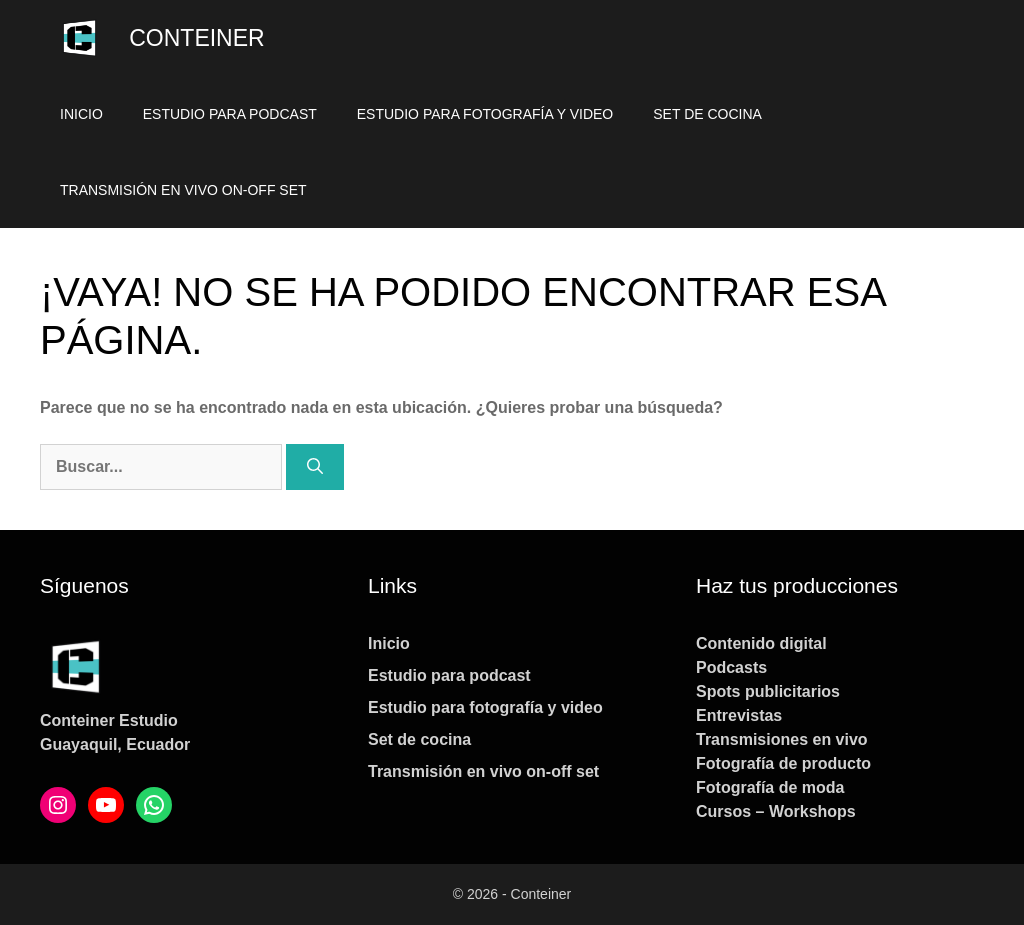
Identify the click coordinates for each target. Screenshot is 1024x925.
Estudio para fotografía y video (485, 114)
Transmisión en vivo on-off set (183, 190)
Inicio (81, 114)
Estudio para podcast (230, 114)
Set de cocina (707, 114)
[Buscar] (315, 467)
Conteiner (196, 38)
